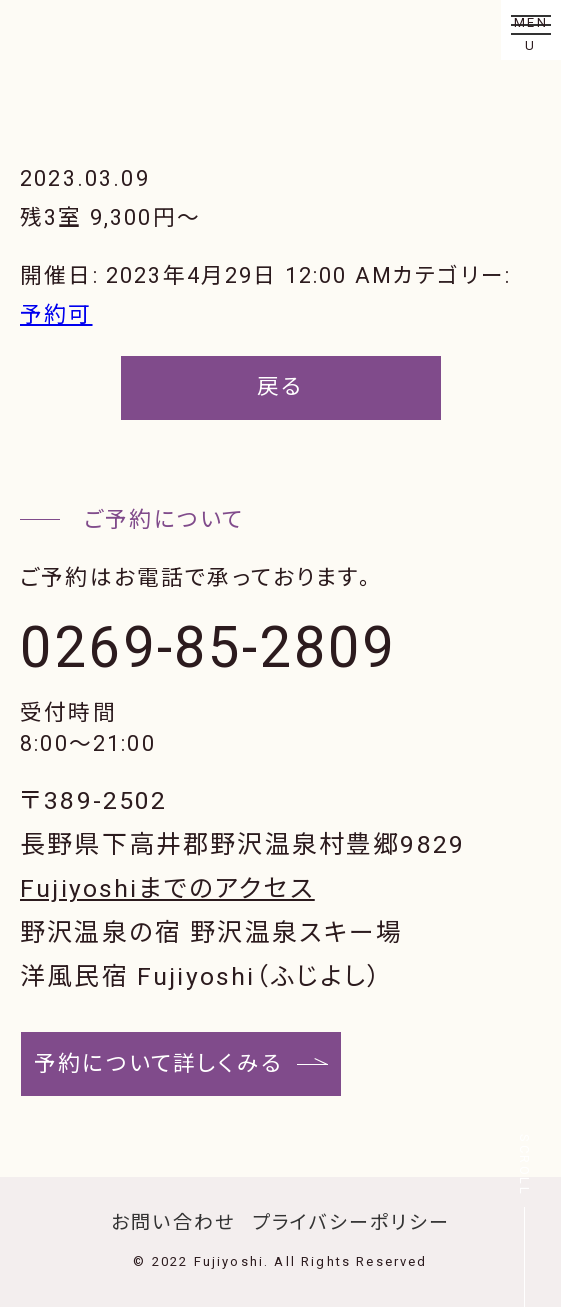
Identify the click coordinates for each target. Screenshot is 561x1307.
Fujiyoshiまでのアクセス (167, 888)
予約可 (56, 314)
